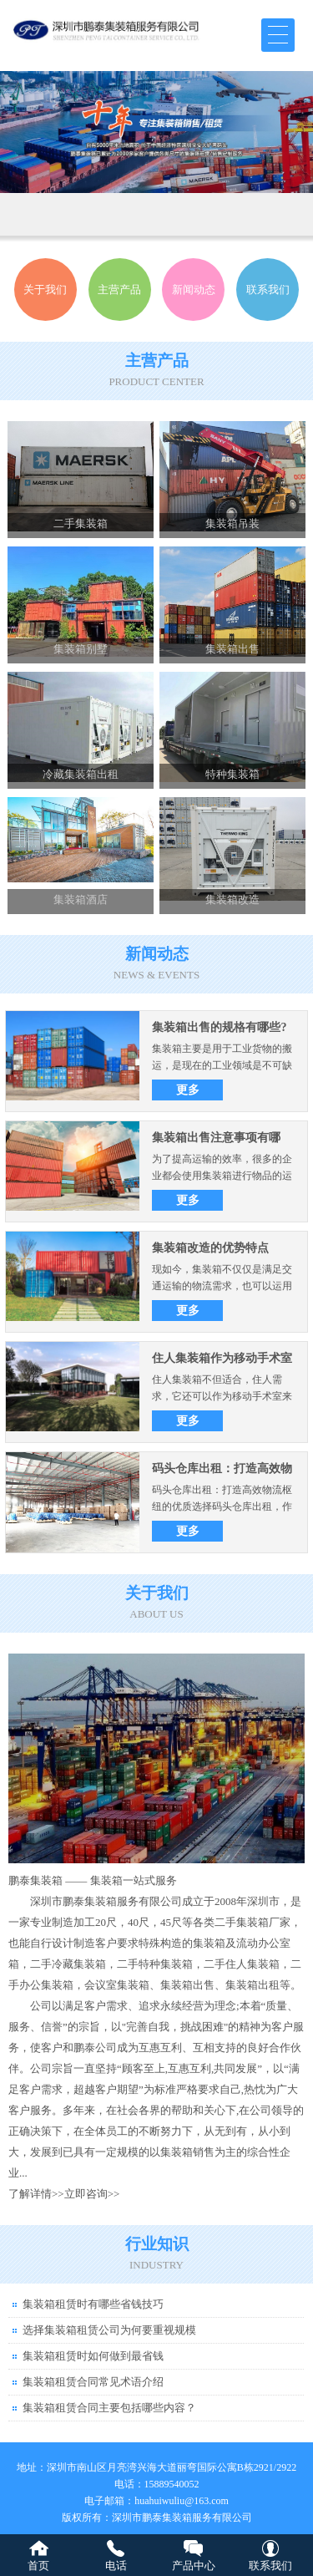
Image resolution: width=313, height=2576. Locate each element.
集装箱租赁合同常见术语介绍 (93, 2381)
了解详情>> (36, 2193)
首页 (38, 2565)
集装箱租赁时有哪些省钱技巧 (93, 2304)
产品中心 (193, 2565)
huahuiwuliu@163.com (181, 2501)
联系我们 (270, 2565)
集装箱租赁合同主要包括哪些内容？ (109, 2407)
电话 (116, 2565)
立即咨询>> (92, 2193)
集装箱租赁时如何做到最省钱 (93, 2356)
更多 (187, 1090)
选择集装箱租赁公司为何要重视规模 (109, 2330)
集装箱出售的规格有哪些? (219, 1027)
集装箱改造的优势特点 (210, 1248)
